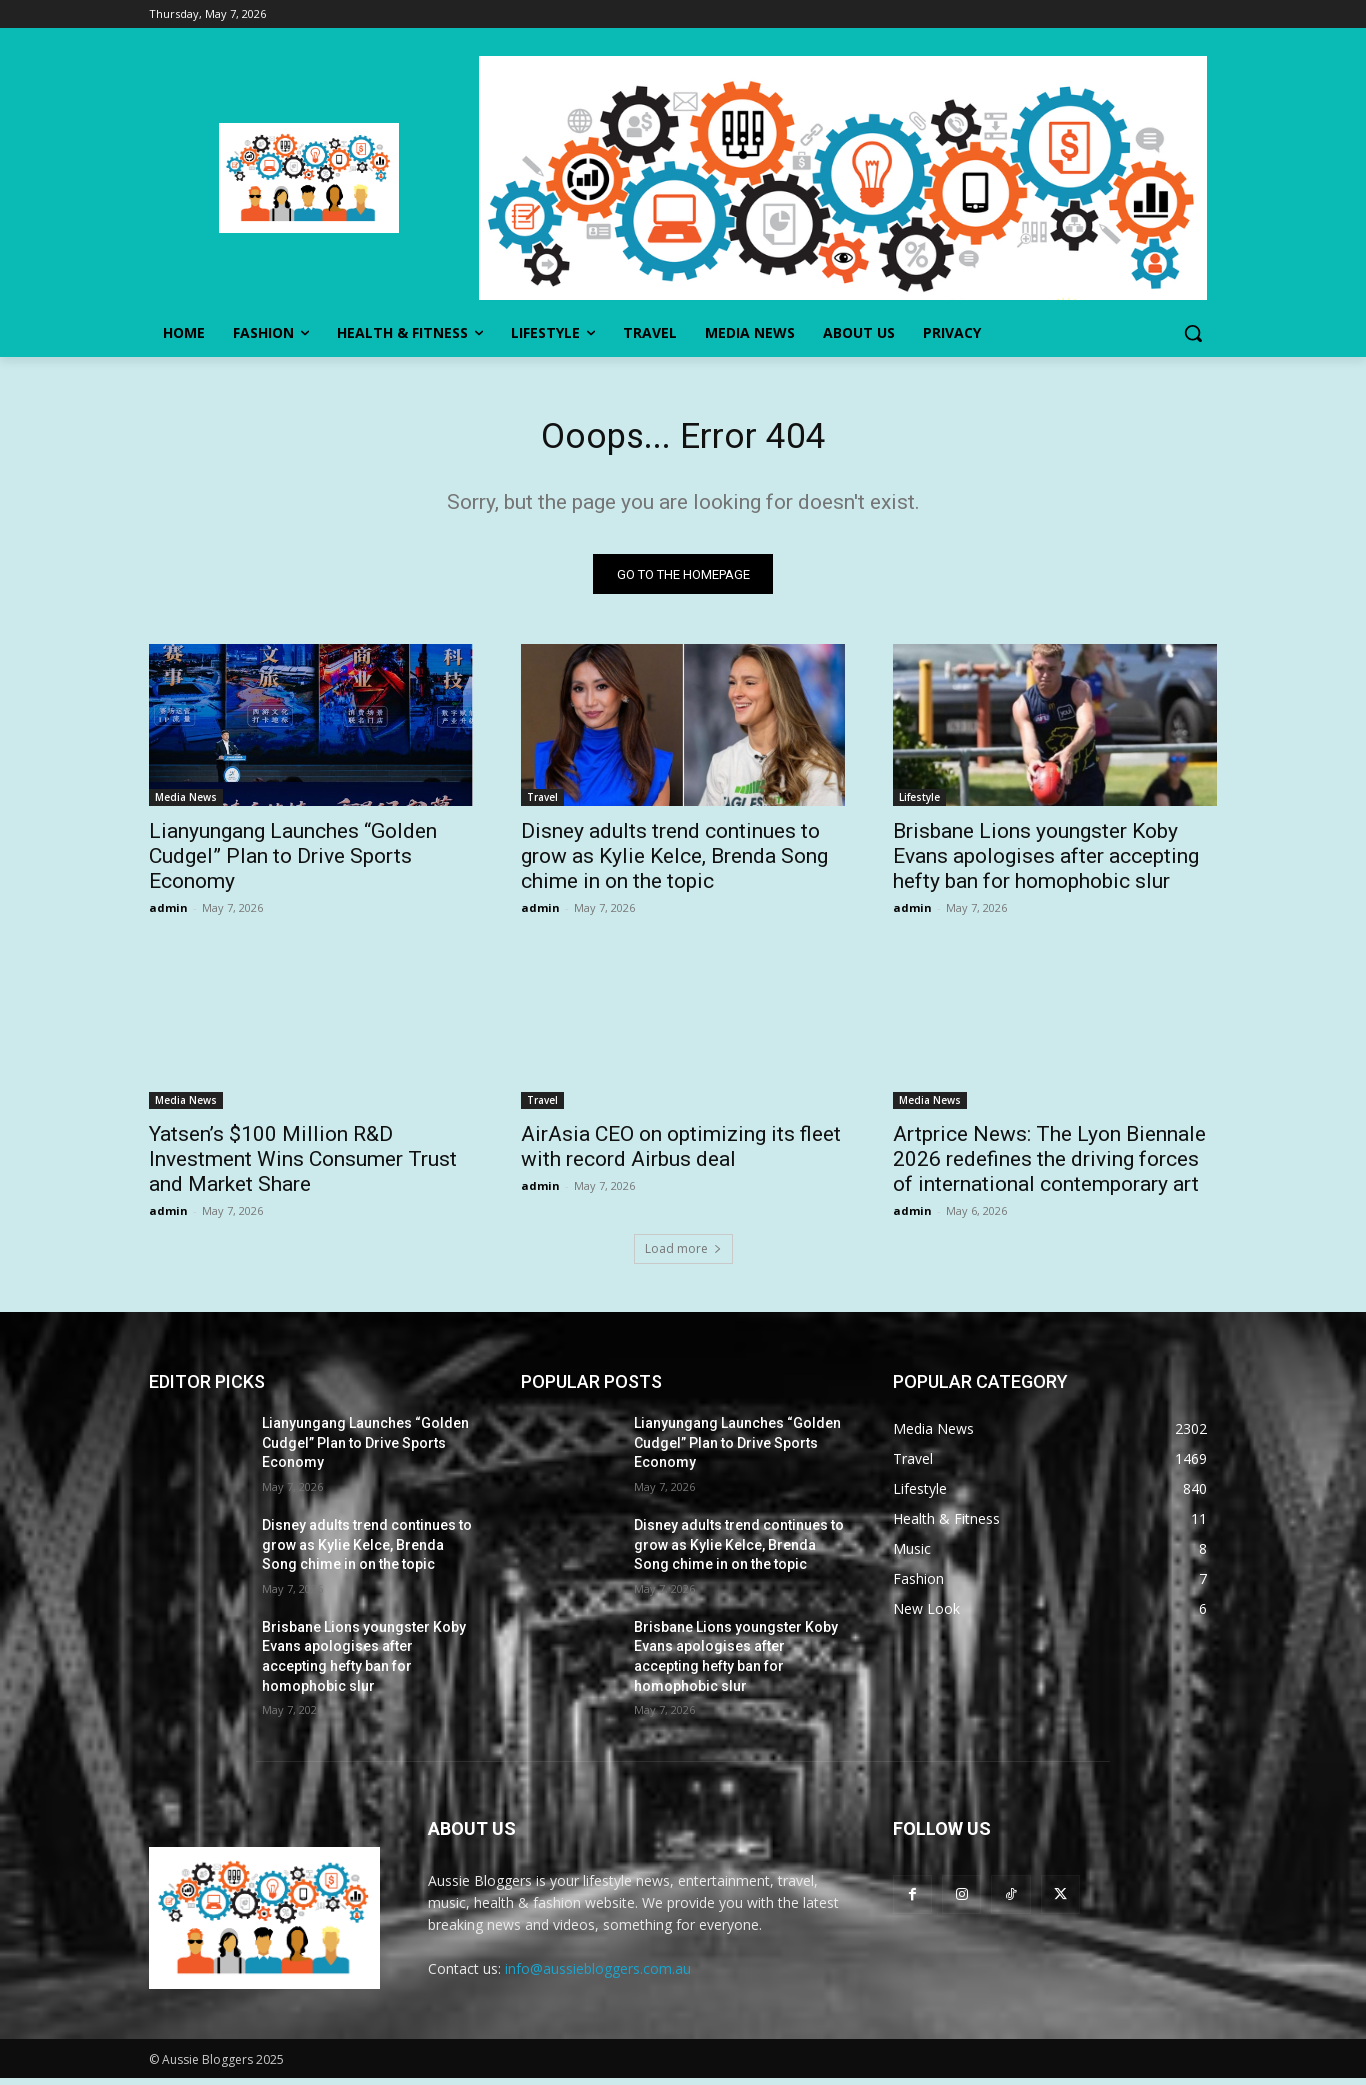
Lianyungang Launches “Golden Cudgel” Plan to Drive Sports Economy (293, 863)
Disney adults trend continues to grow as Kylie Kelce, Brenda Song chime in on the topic (674, 863)
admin (168, 914)
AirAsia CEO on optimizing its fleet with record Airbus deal (681, 1153)
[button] (1193, 333)
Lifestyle (919, 804)
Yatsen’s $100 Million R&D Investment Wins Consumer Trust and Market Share (303, 1166)
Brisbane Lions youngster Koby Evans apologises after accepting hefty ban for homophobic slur (1046, 863)
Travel (542, 804)
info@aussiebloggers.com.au (598, 1975)
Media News (186, 804)
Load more (683, 1255)
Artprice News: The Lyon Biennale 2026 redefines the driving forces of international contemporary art (1049, 1166)
